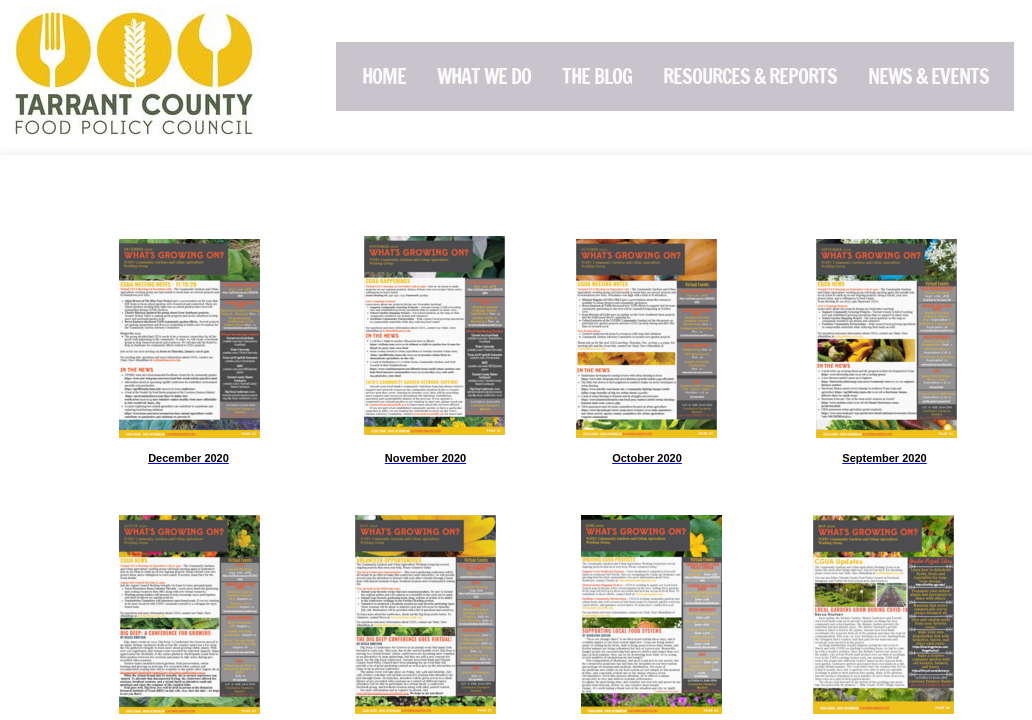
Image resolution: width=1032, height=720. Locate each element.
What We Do (484, 76)
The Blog (597, 76)
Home (384, 76)
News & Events (928, 76)
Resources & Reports (750, 76)
